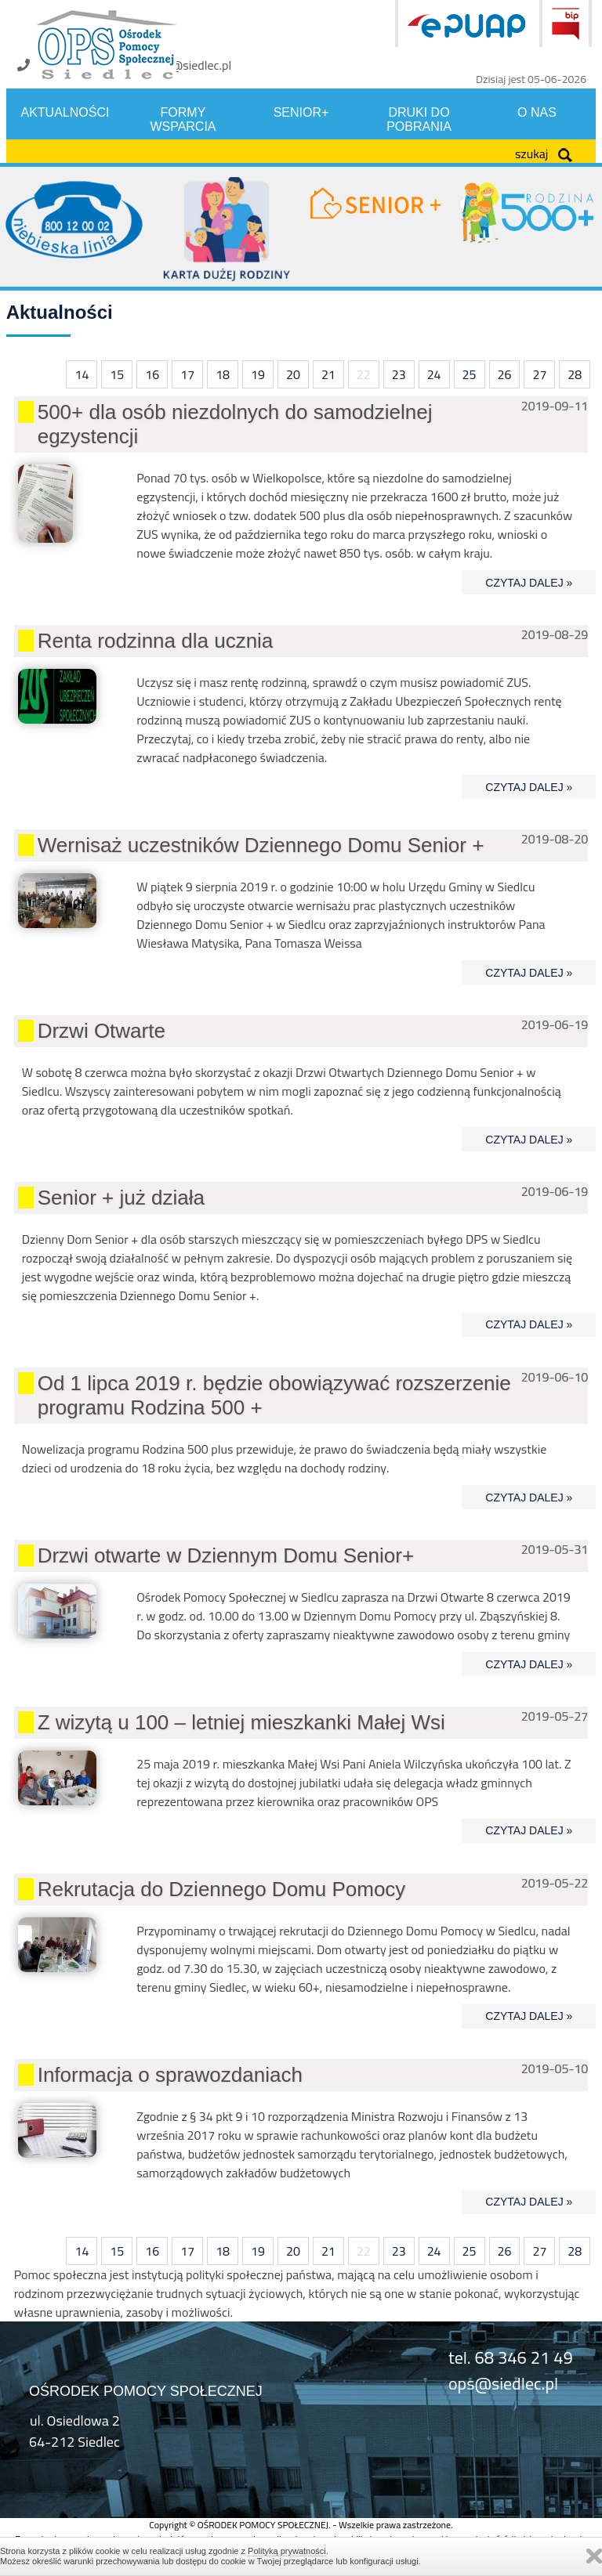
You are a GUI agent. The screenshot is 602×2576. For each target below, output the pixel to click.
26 (505, 374)
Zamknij (594, 2556)
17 (187, 374)
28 (575, 374)
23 (399, 374)
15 (117, 374)
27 (539, 374)
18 (223, 374)
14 (81, 374)
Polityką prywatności (287, 2551)
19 (258, 374)
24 (434, 374)
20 (293, 374)
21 (328, 374)
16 (152, 374)
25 (469, 374)
